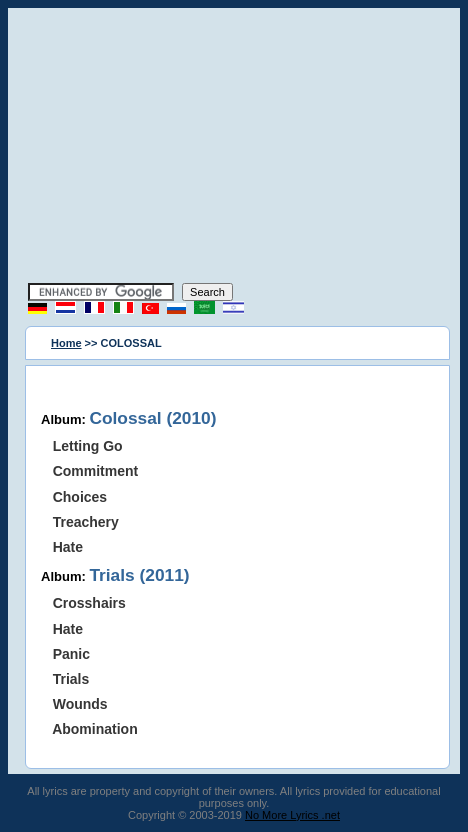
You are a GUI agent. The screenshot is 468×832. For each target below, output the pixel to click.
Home (66, 343)
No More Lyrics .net (292, 815)
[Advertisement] (234, 148)
